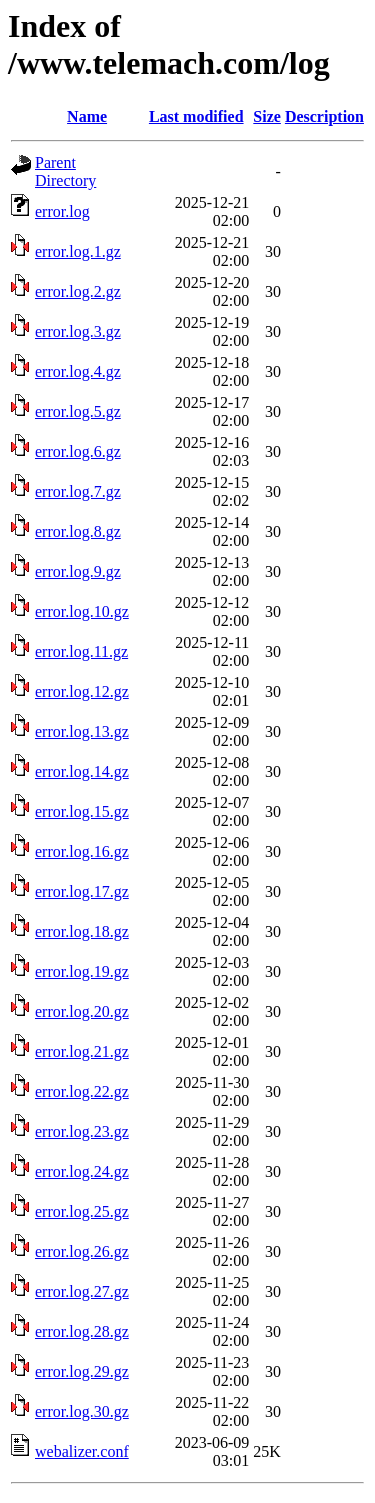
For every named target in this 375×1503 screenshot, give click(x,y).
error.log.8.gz (78, 531)
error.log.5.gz (78, 411)
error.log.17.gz (82, 891)
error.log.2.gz (78, 291)
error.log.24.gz (82, 1171)
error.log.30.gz (82, 1411)
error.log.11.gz (81, 651)
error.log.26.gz (82, 1251)
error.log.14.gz (82, 771)
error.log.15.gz (82, 811)
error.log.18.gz (82, 931)
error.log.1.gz (78, 251)
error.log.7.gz (78, 491)
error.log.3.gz (78, 331)
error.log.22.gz (82, 1091)
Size (267, 116)
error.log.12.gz (82, 691)
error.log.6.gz (78, 451)
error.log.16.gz (82, 851)
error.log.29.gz (82, 1371)
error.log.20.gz (82, 1011)
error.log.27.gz (82, 1291)
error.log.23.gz (82, 1131)
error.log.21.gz (82, 1051)
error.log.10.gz (82, 611)
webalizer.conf (82, 1451)
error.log (62, 211)
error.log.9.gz (78, 571)
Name (87, 116)
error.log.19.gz (82, 971)
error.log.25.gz (82, 1211)
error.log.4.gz (78, 371)
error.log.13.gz (82, 731)
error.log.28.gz (82, 1331)
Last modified (196, 116)
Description (324, 116)
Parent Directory (65, 171)
